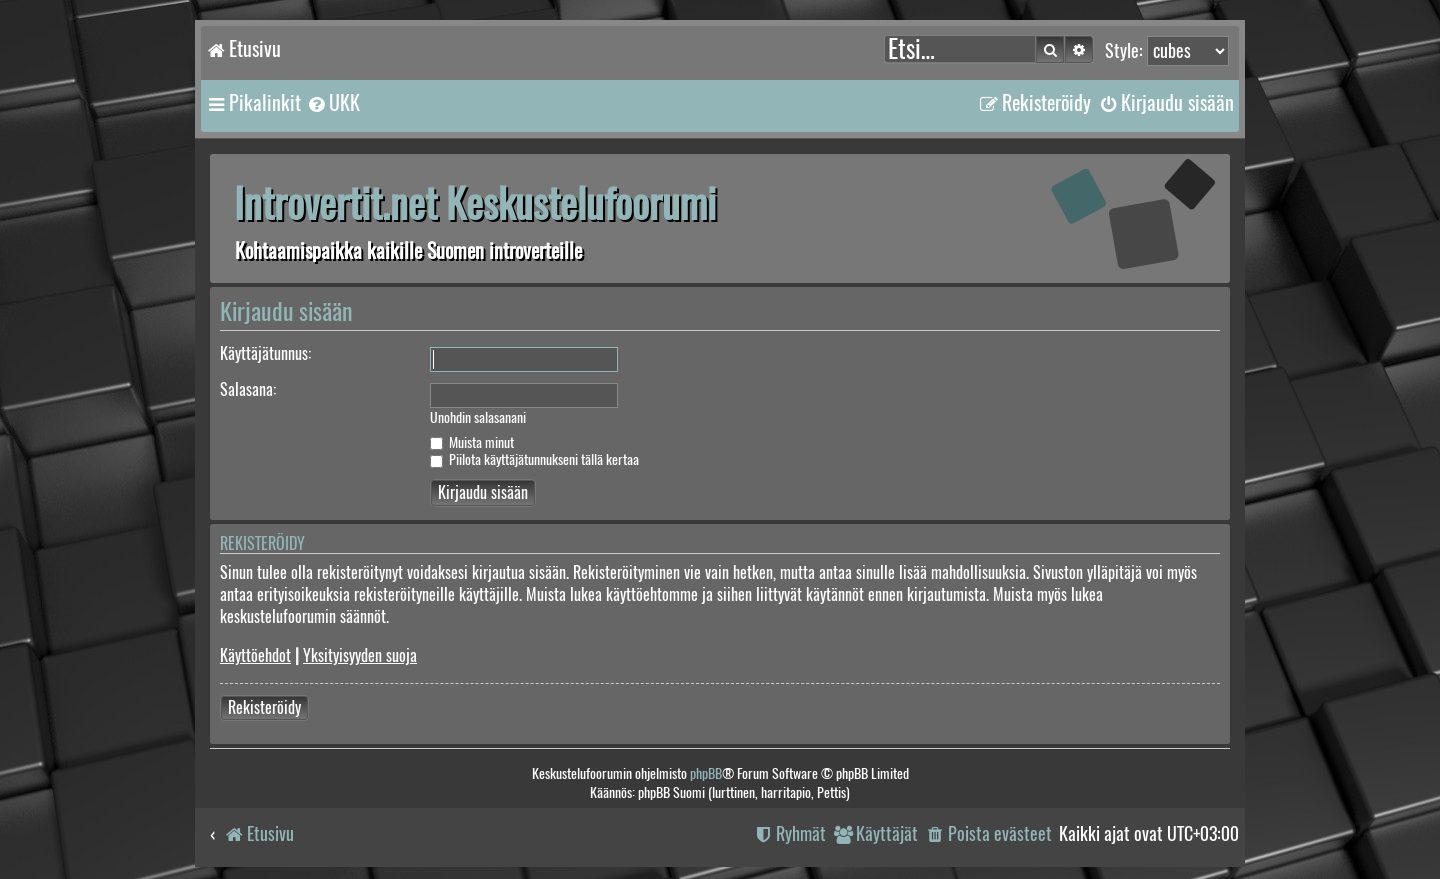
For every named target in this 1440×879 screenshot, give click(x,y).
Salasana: (248, 389)
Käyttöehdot (255, 655)
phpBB (706, 773)
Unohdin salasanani (478, 418)
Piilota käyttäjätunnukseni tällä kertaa (534, 459)
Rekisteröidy (264, 707)
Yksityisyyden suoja (360, 655)
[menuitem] (333, 103)
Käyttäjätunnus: (265, 353)
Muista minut (472, 442)
